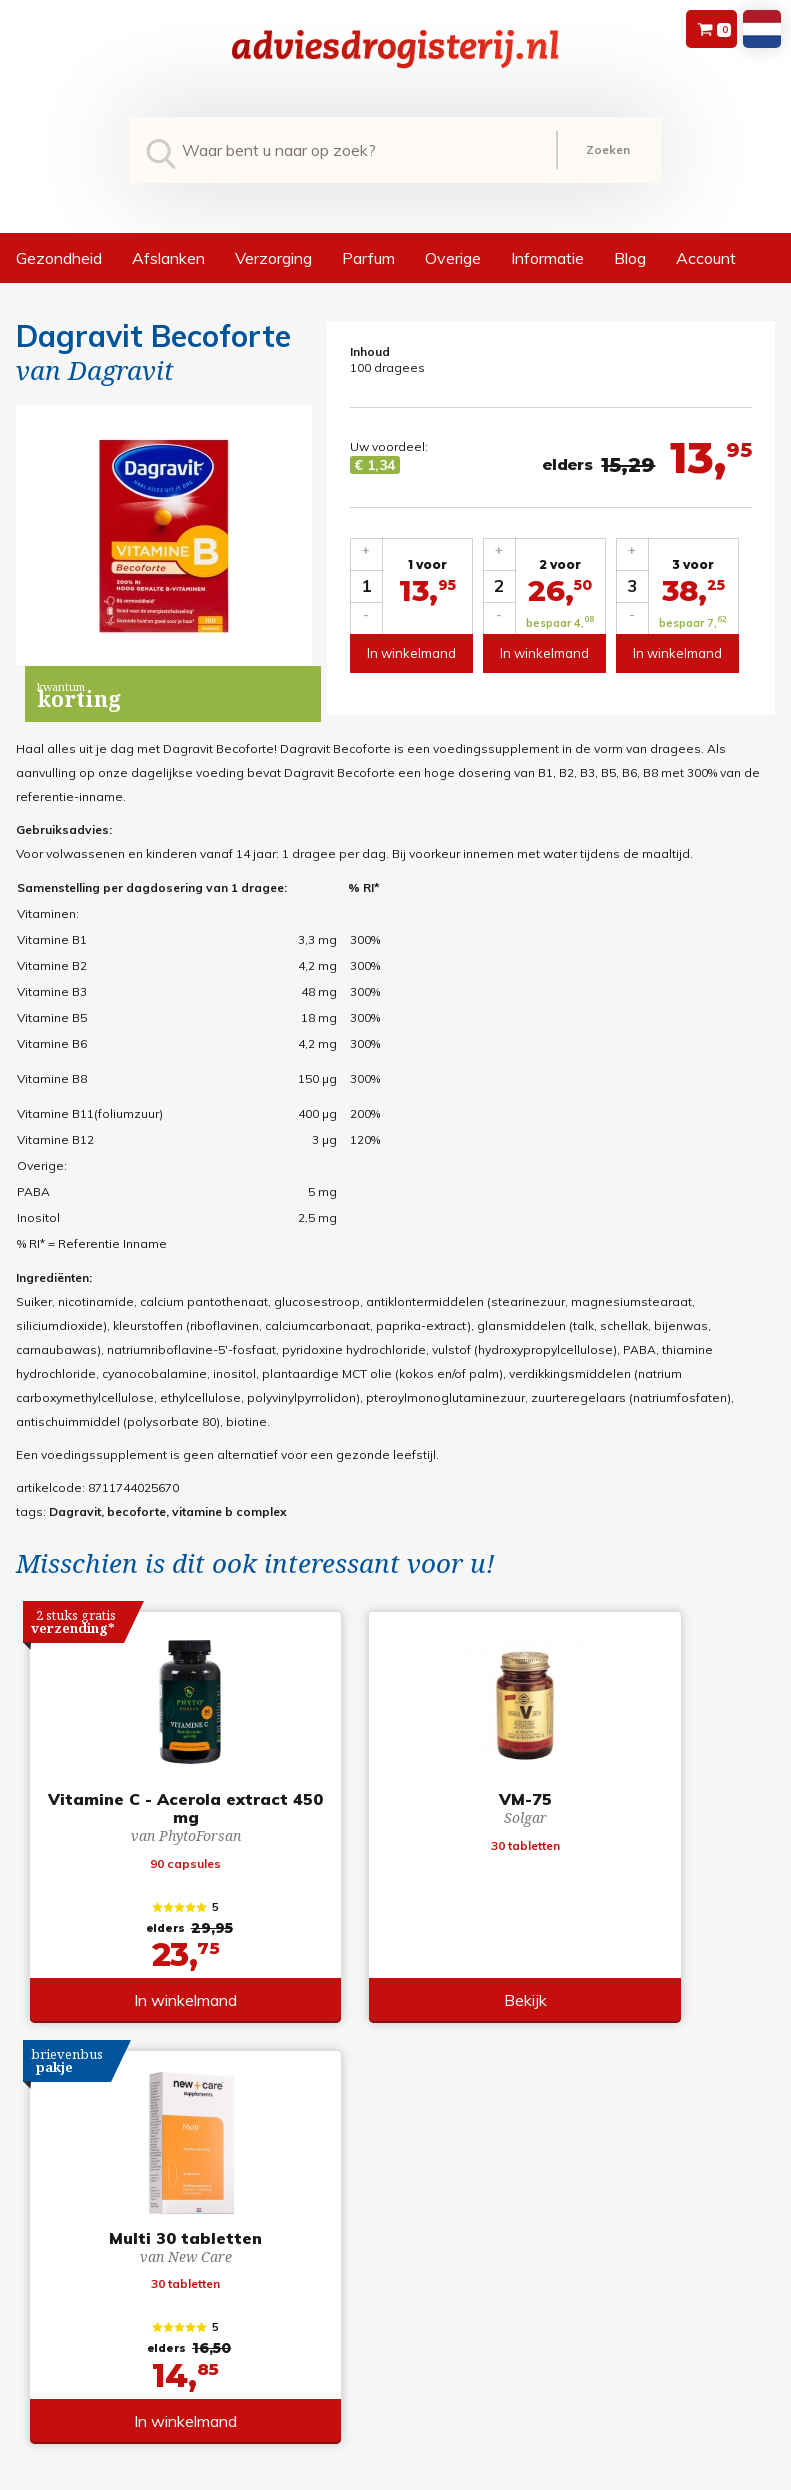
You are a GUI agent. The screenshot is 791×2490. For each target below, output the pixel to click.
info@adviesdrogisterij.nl (89, 2221)
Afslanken (168, 258)
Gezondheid (59, 258)
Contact (342, 2293)
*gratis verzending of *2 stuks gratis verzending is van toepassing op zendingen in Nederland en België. (395, 2473)
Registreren (581, 2221)
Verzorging (273, 258)
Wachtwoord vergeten (612, 2245)
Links (335, 2317)
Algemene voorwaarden (392, 2221)
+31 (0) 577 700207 (70, 2245)
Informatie (547, 258)
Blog (630, 258)
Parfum (368, 258)
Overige (453, 258)
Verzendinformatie (374, 2269)
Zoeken (608, 149)
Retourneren (356, 2245)
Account (706, 258)
